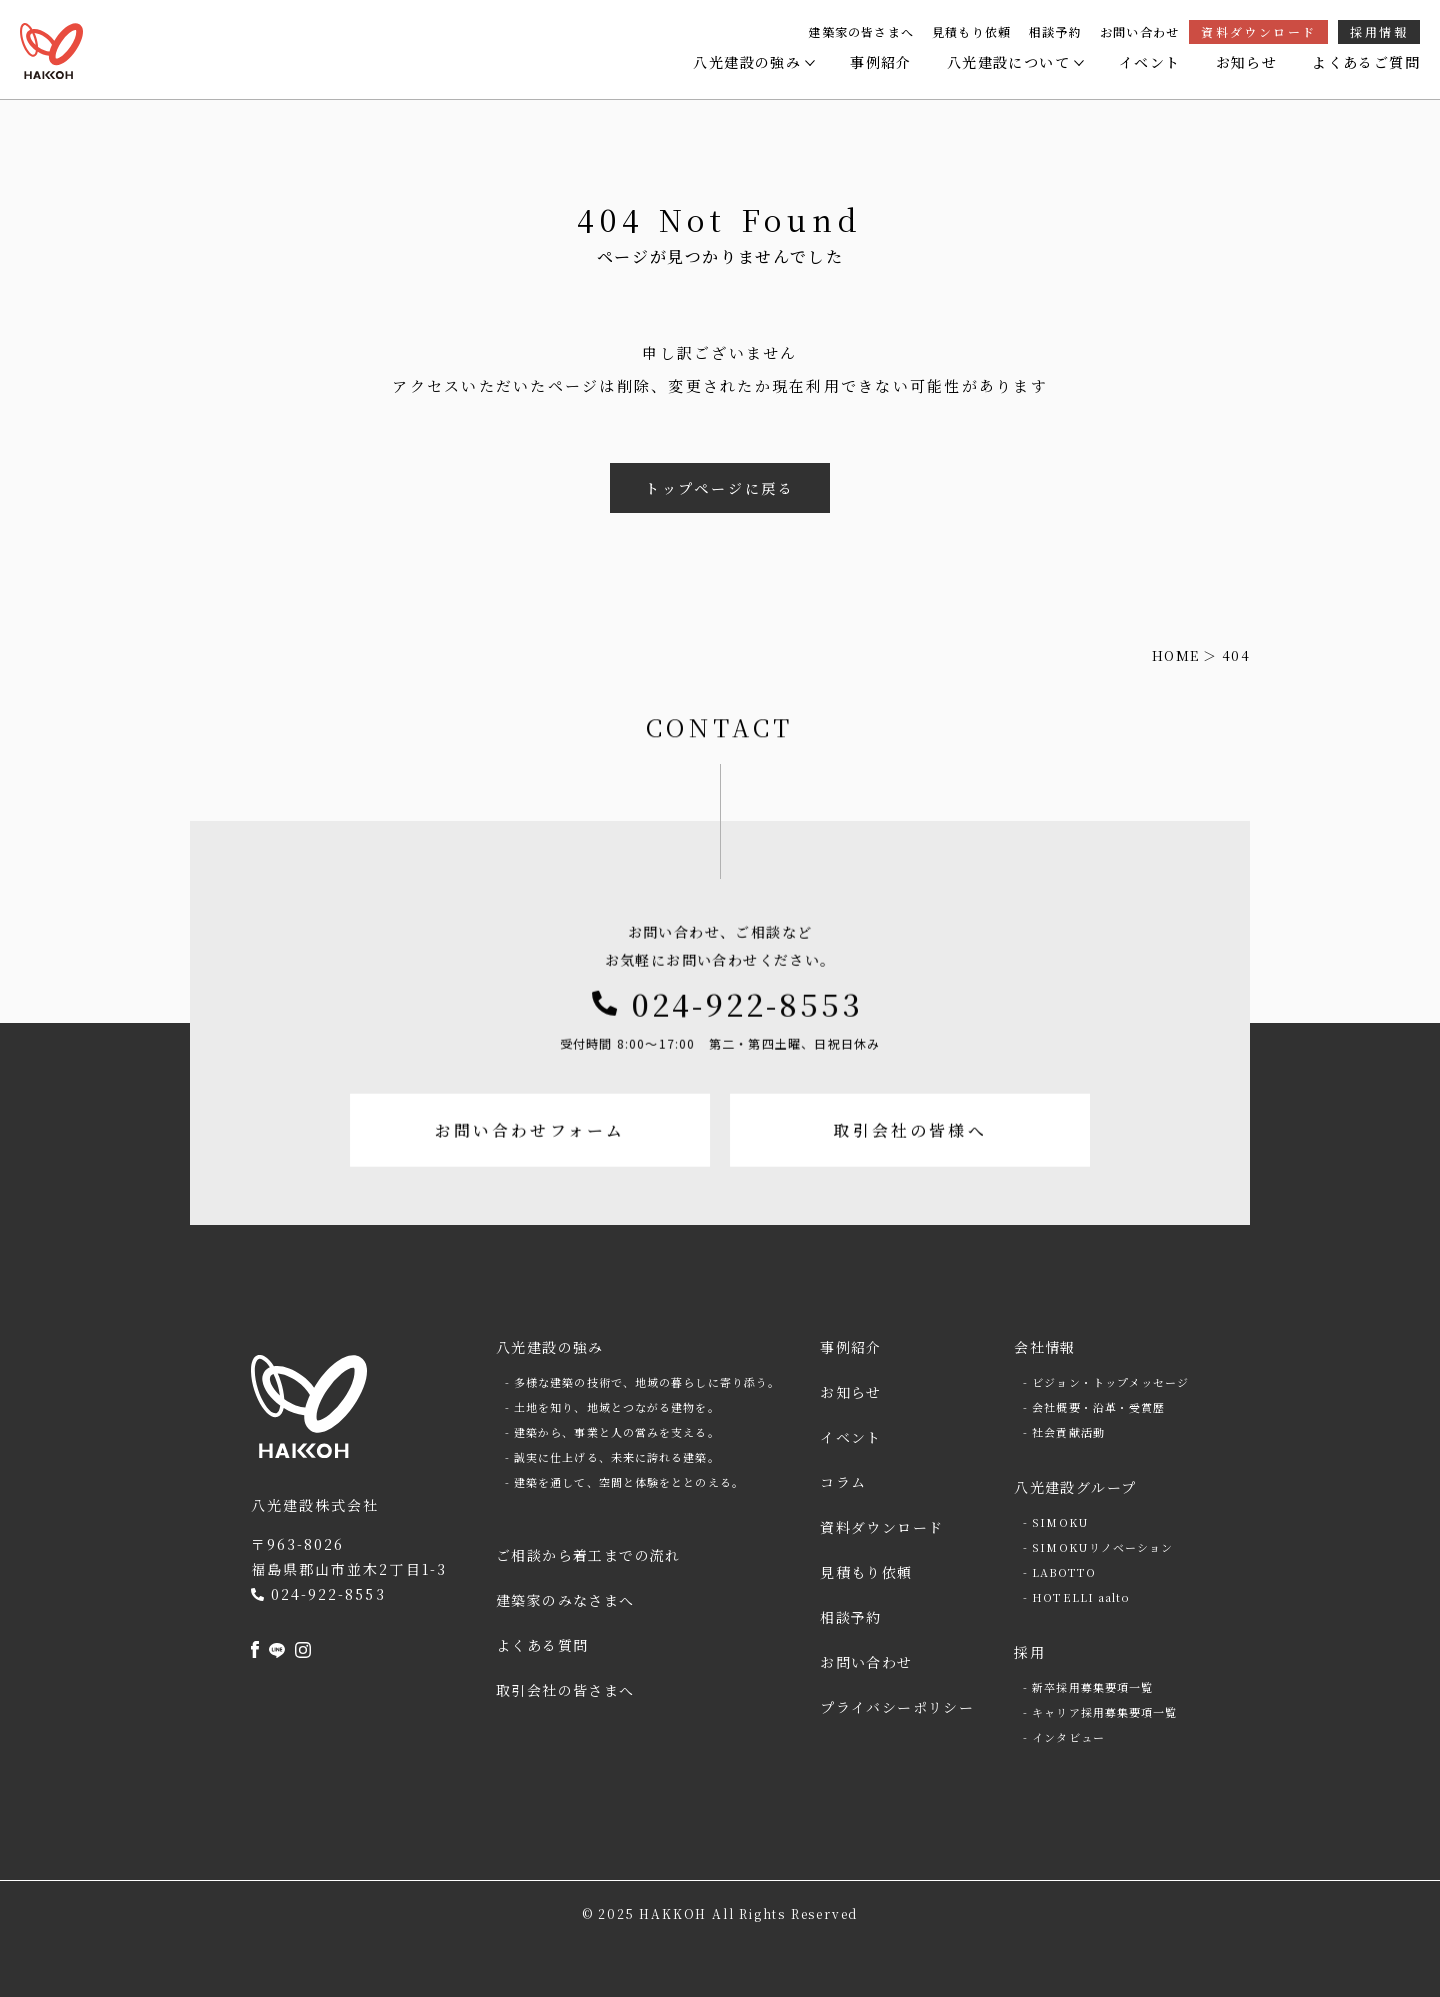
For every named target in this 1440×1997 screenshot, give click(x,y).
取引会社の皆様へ (915, 1188)
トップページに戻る (720, 488)
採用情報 (1379, 31)
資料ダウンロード (1258, 31)
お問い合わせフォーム (525, 1188)
